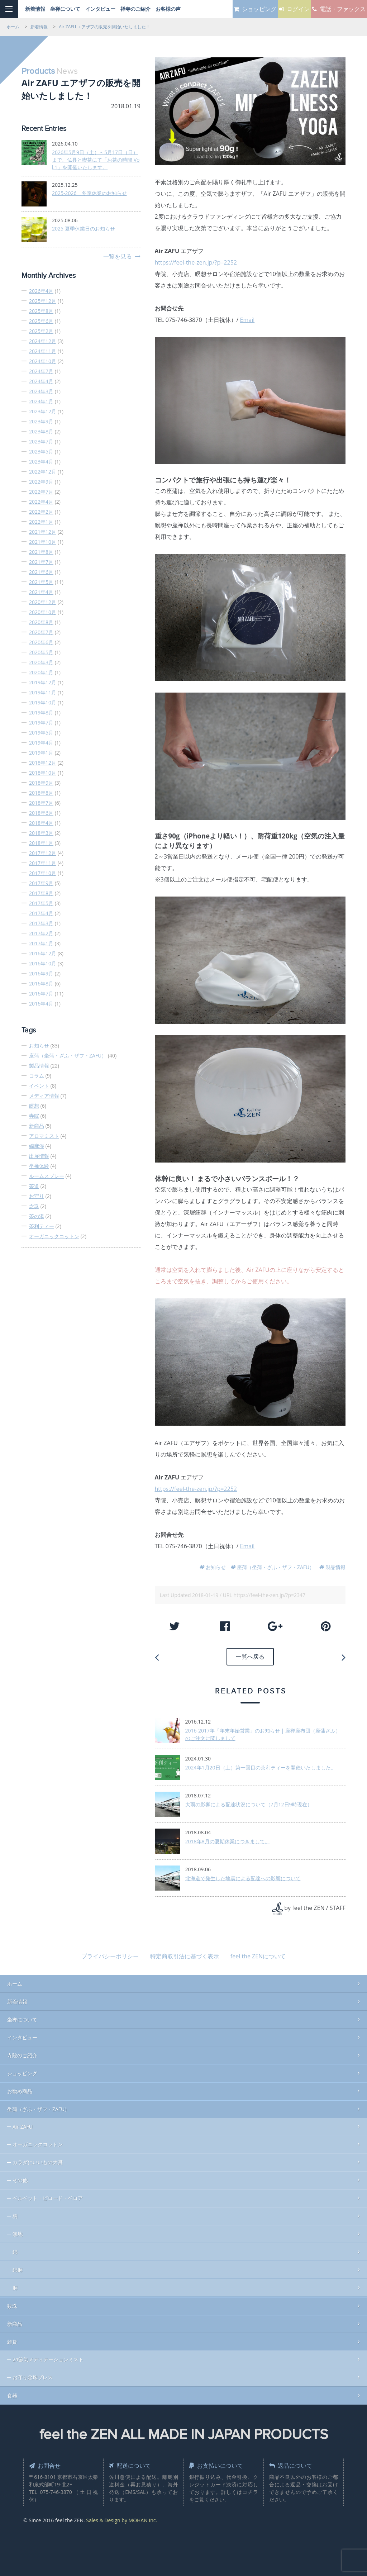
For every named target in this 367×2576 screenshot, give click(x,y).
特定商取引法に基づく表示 (184, 1954)
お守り (36, 1196)
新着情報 (17, 1999)
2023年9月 (41, 421)
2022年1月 (41, 521)
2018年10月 (42, 772)
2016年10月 (42, 963)
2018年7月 (41, 802)
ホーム (14, 1981)
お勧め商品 (19, 2088)
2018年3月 (41, 833)
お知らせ (39, 1045)
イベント (39, 1085)
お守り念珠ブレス (33, 2374)
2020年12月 (42, 602)
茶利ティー (41, 1226)
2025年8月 (41, 311)
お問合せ (47, 2462)
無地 (18, 2231)
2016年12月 (42, 953)
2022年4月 (41, 501)
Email (247, 320)
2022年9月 (41, 481)
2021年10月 (42, 541)
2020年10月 (42, 612)
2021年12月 (42, 531)
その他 (20, 2177)
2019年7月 (41, 722)
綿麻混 (36, 1145)
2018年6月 (41, 812)
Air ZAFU (23, 2124)
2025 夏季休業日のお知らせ (83, 228)
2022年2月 (41, 511)
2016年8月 (41, 983)
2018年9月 (41, 782)
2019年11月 (42, 692)
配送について (132, 2462)
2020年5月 (41, 652)
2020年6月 (41, 642)
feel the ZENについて (258, 1954)
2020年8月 (41, 622)
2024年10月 (42, 361)
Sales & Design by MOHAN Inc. (121, 2517)
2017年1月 (41, 943)
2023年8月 (41, 431)
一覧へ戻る (250, 1655)
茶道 (34, 1186)
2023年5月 (41, 451)
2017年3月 (41, 923)
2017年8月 (41, 893)
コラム (36, 1075)
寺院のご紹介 (22, 2052)
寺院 (34, 1115)
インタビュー (22, 2034)
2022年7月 (41, 491)
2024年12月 (42, 341)
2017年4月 (41, 913)
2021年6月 (41, 572)
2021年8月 (41, 551)
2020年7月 (41, 632)
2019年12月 (42, 682)
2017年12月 (42, 853)
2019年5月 (41, 732)
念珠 (34, 1206)
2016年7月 (41, 993)
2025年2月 (41, 331)
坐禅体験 (39, 1166)
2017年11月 (42, 863)
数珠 (12, 2303)
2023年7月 (41, 441)
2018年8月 (41, 792)
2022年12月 (42, 471)
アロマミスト (44, 1135)
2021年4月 (41, 592)
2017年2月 (41, 933)
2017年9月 (41, 883)
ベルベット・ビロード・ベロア (48, 2195)
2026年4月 (41, 290)
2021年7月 (41, 562)
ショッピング (22, 2070)
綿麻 (18, 2267)
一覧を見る (117, 256)
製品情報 (39, 1065)
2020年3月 (41, 662)
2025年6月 (41, 321)
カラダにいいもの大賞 (38, 2159)
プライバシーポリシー (110, 1954)
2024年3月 (41, 391)
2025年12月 (42, 301)
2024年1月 (41, 401)
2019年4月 (41, 742)
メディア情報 (44, 1095)
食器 (12, 2393)
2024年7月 (41, 371)
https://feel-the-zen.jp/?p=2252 (196, 262)
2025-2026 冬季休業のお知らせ (89, 193)
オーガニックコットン (54, 1236)
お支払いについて (219, 2462)
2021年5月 (41, 582)
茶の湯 (36, 1216)
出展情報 (39, 1155)
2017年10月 (42, 873)
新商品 (36, 1125)
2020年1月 (41, 672)
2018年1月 (41, 843)
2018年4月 (41, 822)
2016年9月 (41, 973)
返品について (293, 2462)
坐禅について (22, 2017)
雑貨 (12, 2339)
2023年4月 (41, 461)
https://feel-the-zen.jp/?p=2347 (269, 1595)
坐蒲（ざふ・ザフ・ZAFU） (38, 2106)
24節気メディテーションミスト (48, 2356)
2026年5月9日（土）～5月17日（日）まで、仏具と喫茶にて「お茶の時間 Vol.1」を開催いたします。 (95, 160)
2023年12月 (42, 411)
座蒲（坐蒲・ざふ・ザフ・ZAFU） (67, 1055)
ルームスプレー (46, 1176)
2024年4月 (41, 381)
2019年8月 (41, 712)
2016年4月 (41, 1003)
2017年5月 (41, 903)
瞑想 (34, 1105)
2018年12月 (42, 762)
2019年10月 (42, 702)
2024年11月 (42, 351)
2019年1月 (41, 752)
